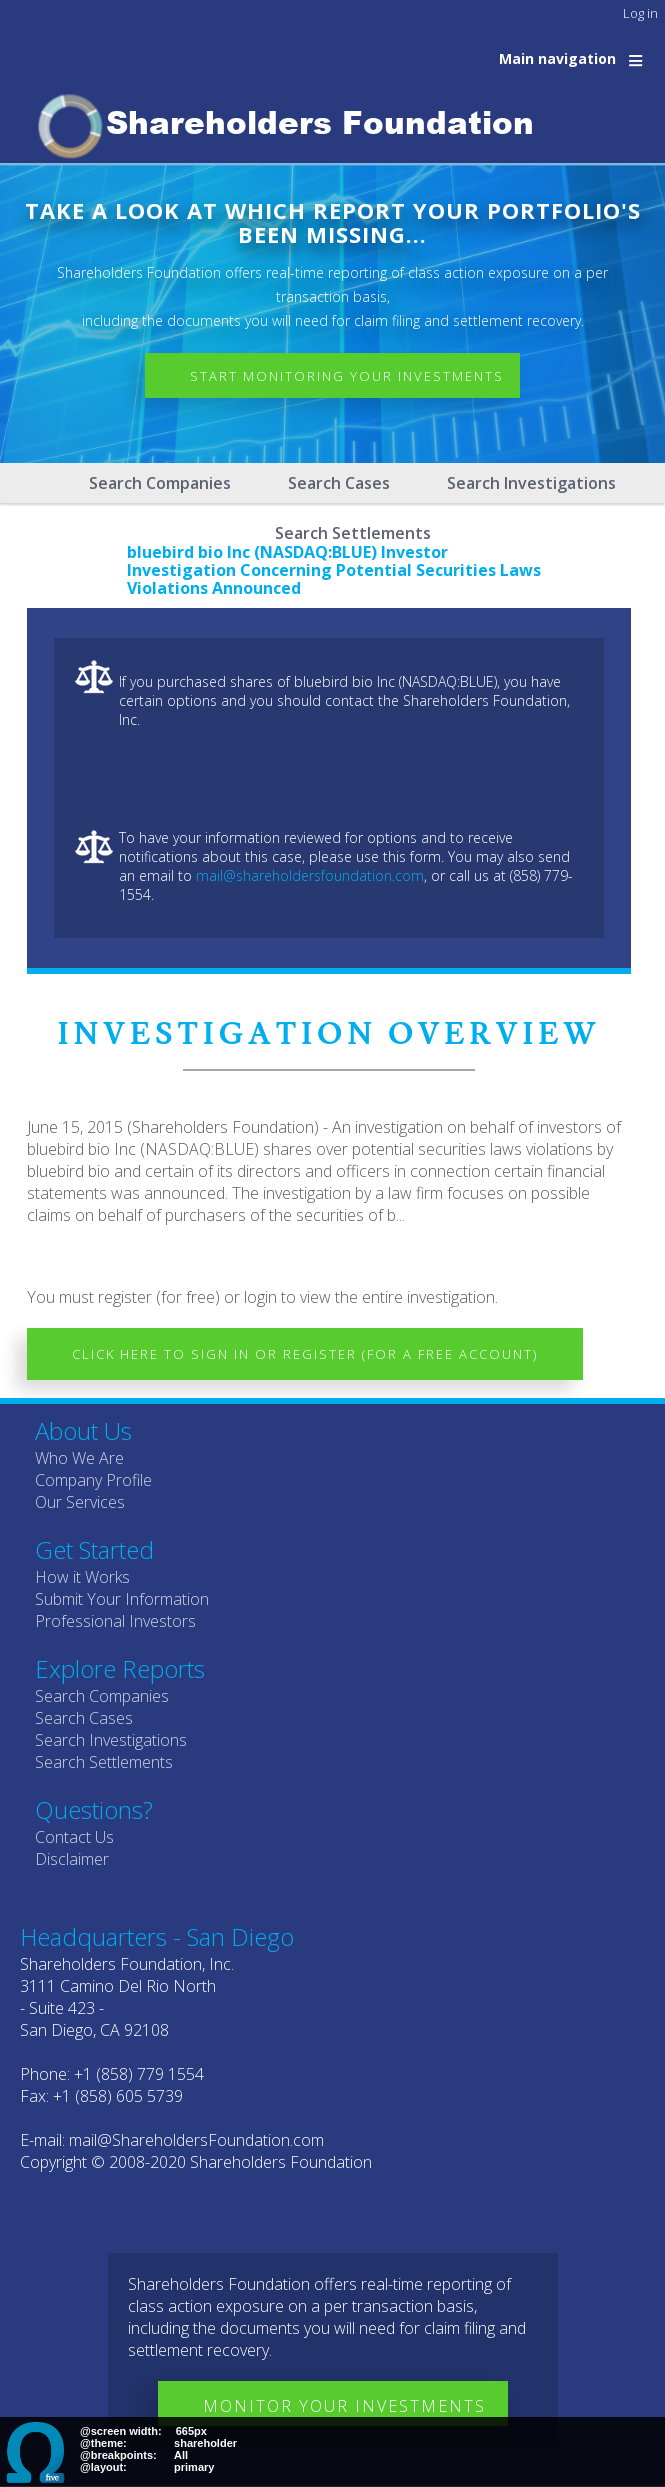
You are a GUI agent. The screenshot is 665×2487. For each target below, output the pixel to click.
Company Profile (93, 1480)
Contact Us (74, 1837)
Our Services (80, 1502)
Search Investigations (531, 483)
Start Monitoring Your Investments (347, 376)
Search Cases (339, 483)
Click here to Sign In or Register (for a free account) (305, 1354)
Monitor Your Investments (344, 2406)
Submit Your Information (122, 1599)
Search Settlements (104, 1762)
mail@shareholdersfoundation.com (310, 875)
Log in (640, 13)
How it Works (82, 1577)
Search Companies (160, 483)
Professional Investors (115, 1621)
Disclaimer (72, 1859)
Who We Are (79, 1458)
